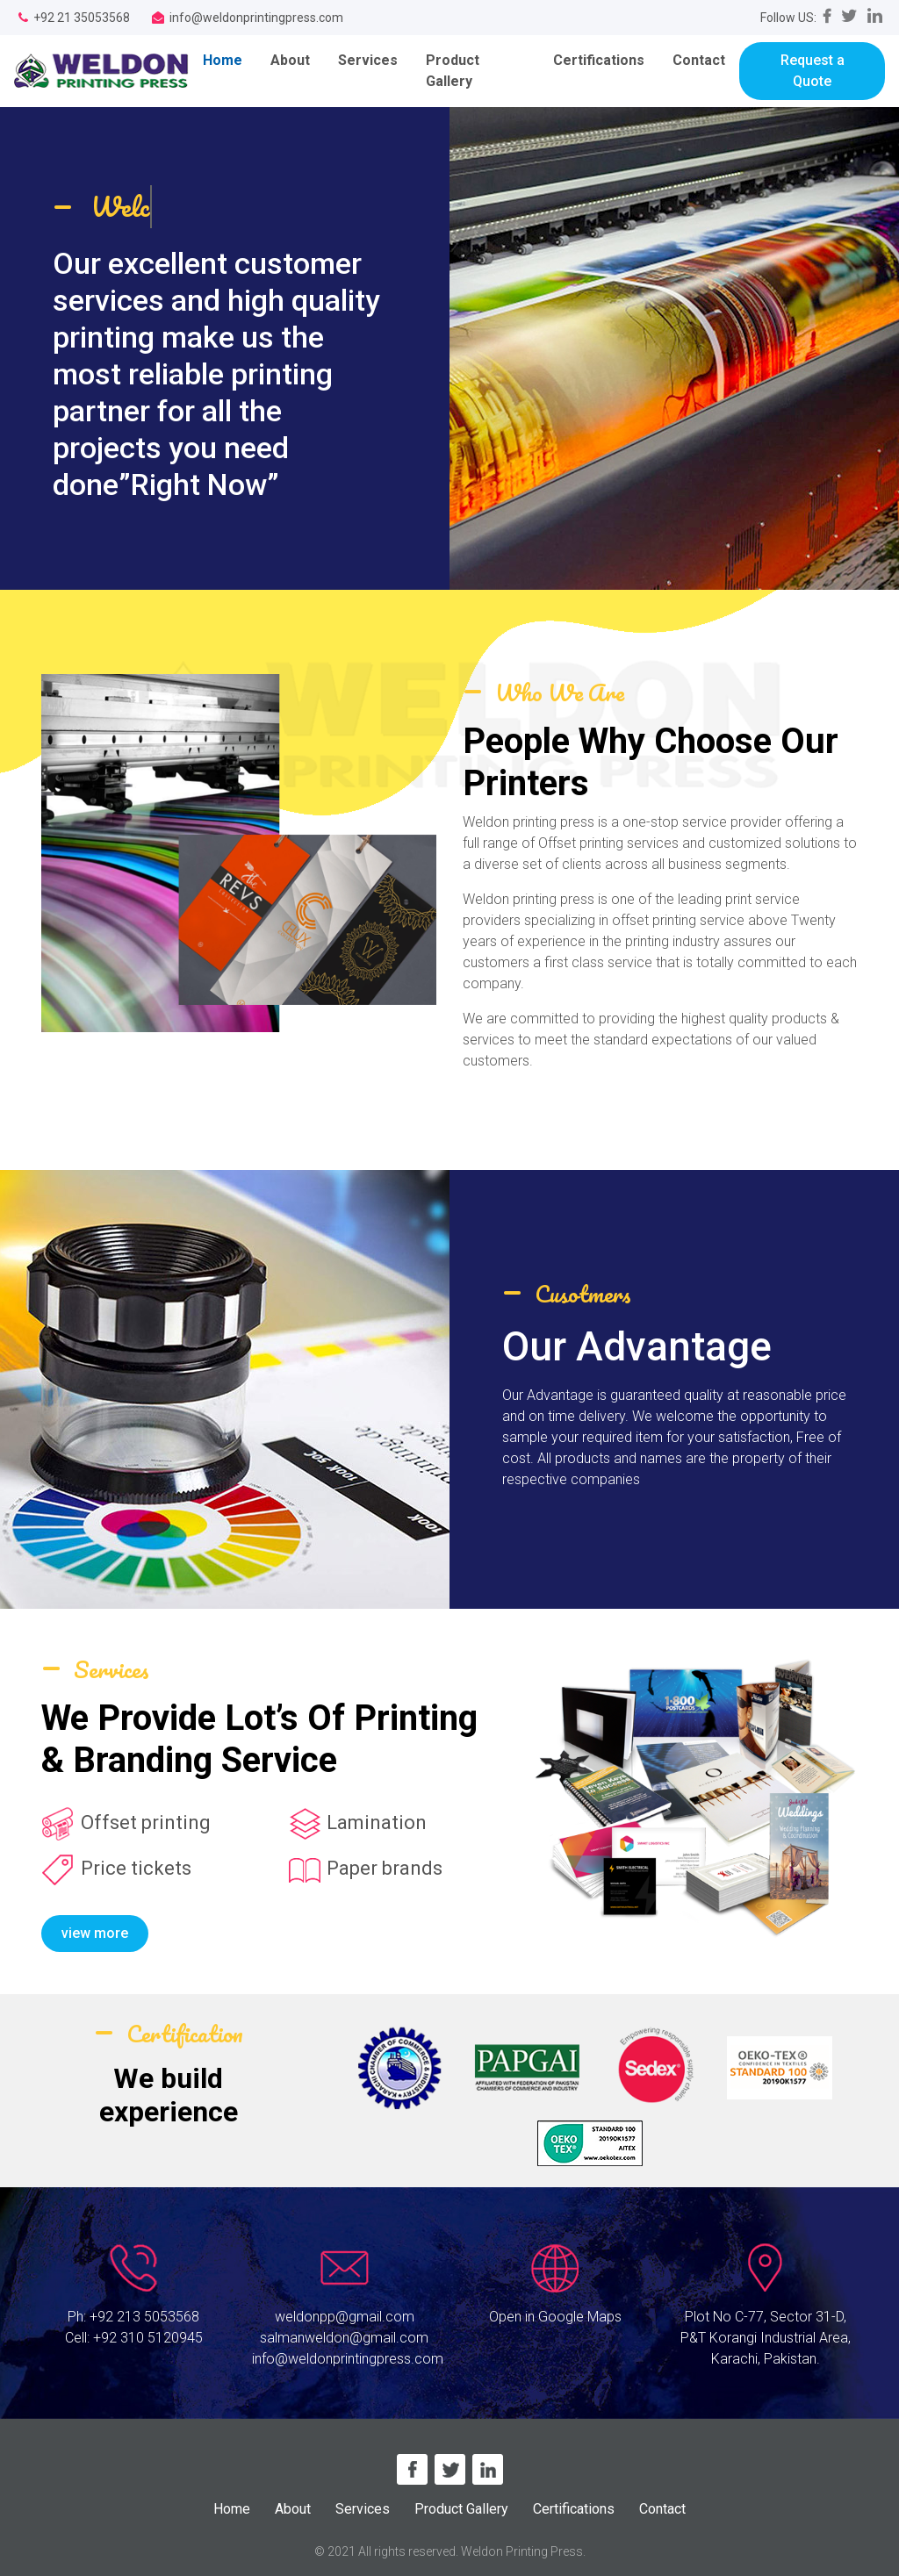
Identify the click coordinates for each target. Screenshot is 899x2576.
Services (368, 60)
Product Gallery (452, 71)
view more (94, 1933)
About (290, 60)
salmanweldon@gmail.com (344, 2337)
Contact (698, 60)
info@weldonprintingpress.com (347, 2358)
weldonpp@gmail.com (344, 2316)
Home (229, 59)
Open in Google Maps (555, 2316)
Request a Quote (812, 71)
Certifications (598, 60)
